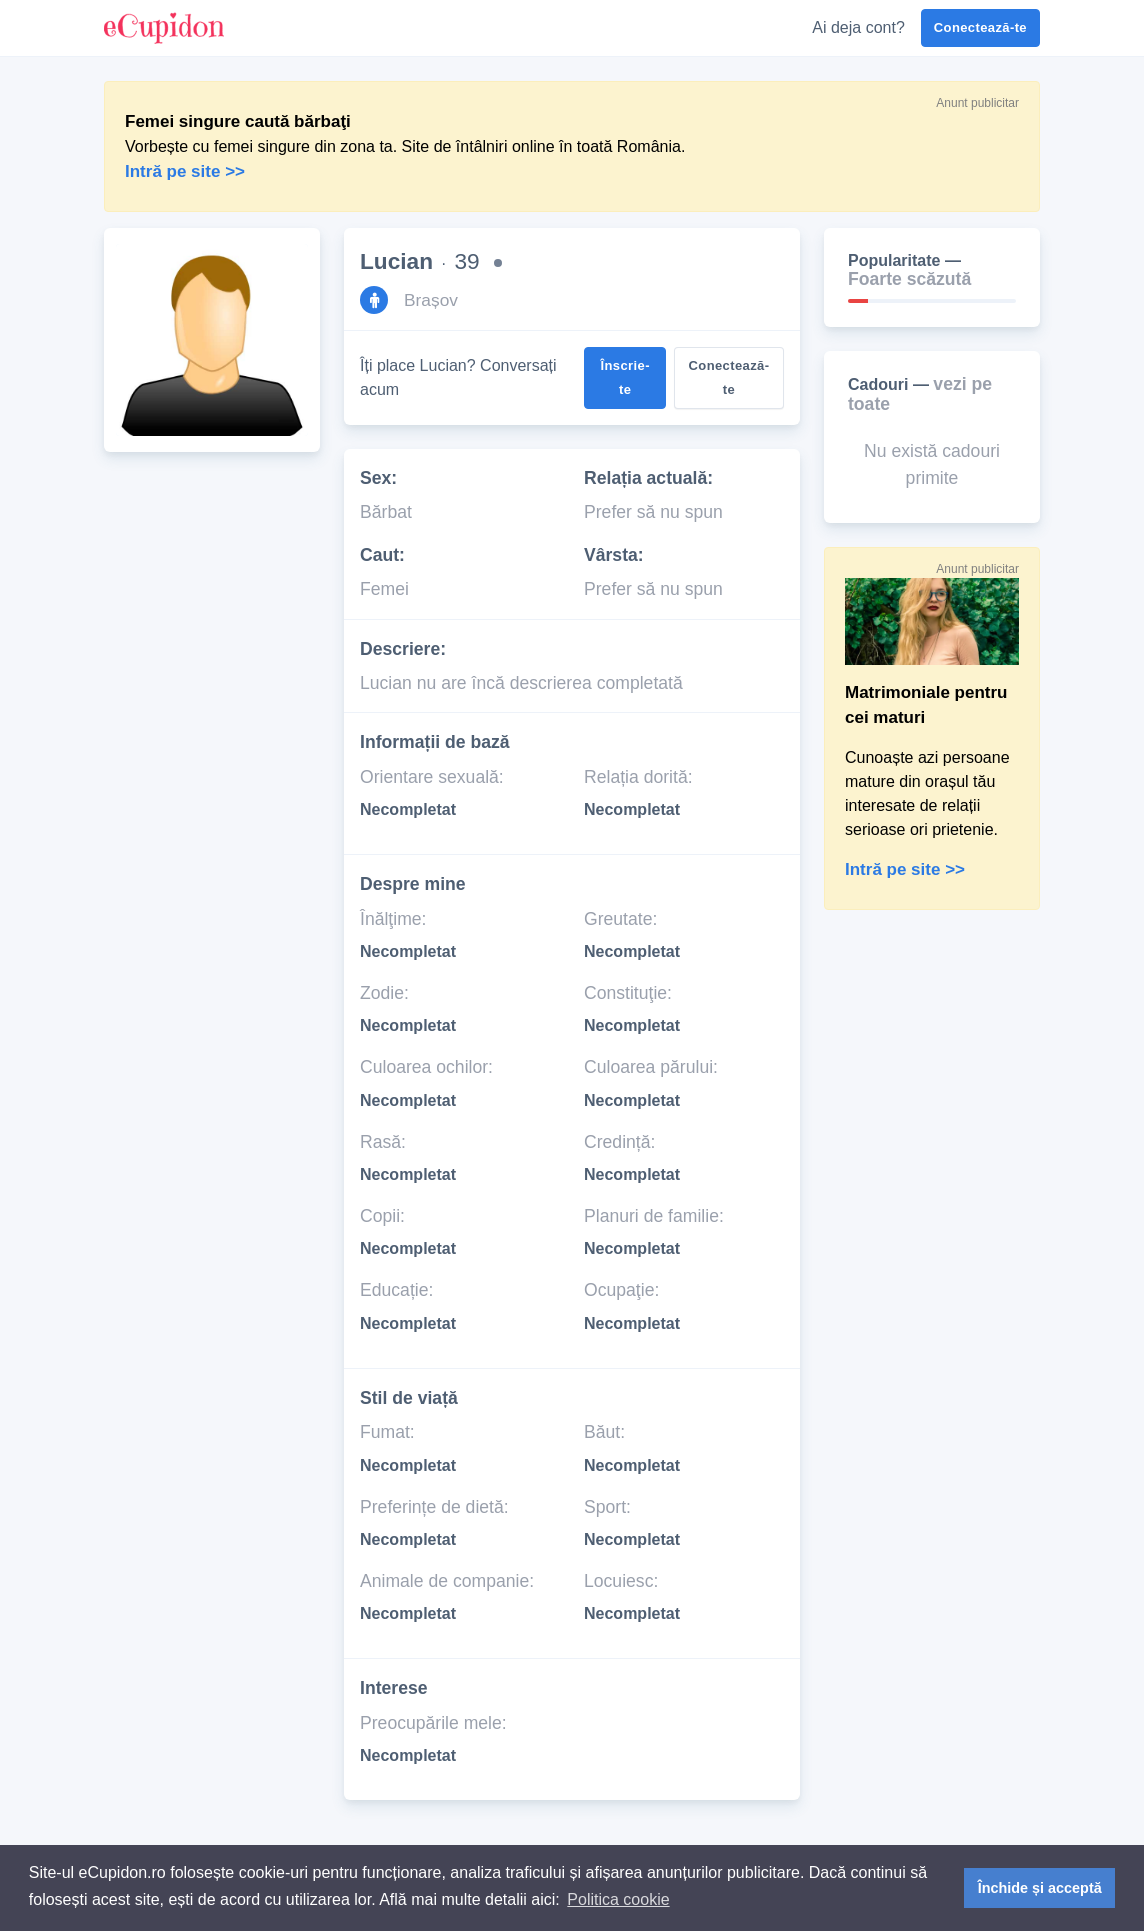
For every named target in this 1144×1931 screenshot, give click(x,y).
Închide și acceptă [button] (1040, 1888)
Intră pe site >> (905, 869)
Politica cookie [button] (618, 1899)
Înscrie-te (625, 377)
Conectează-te (980, 27)
